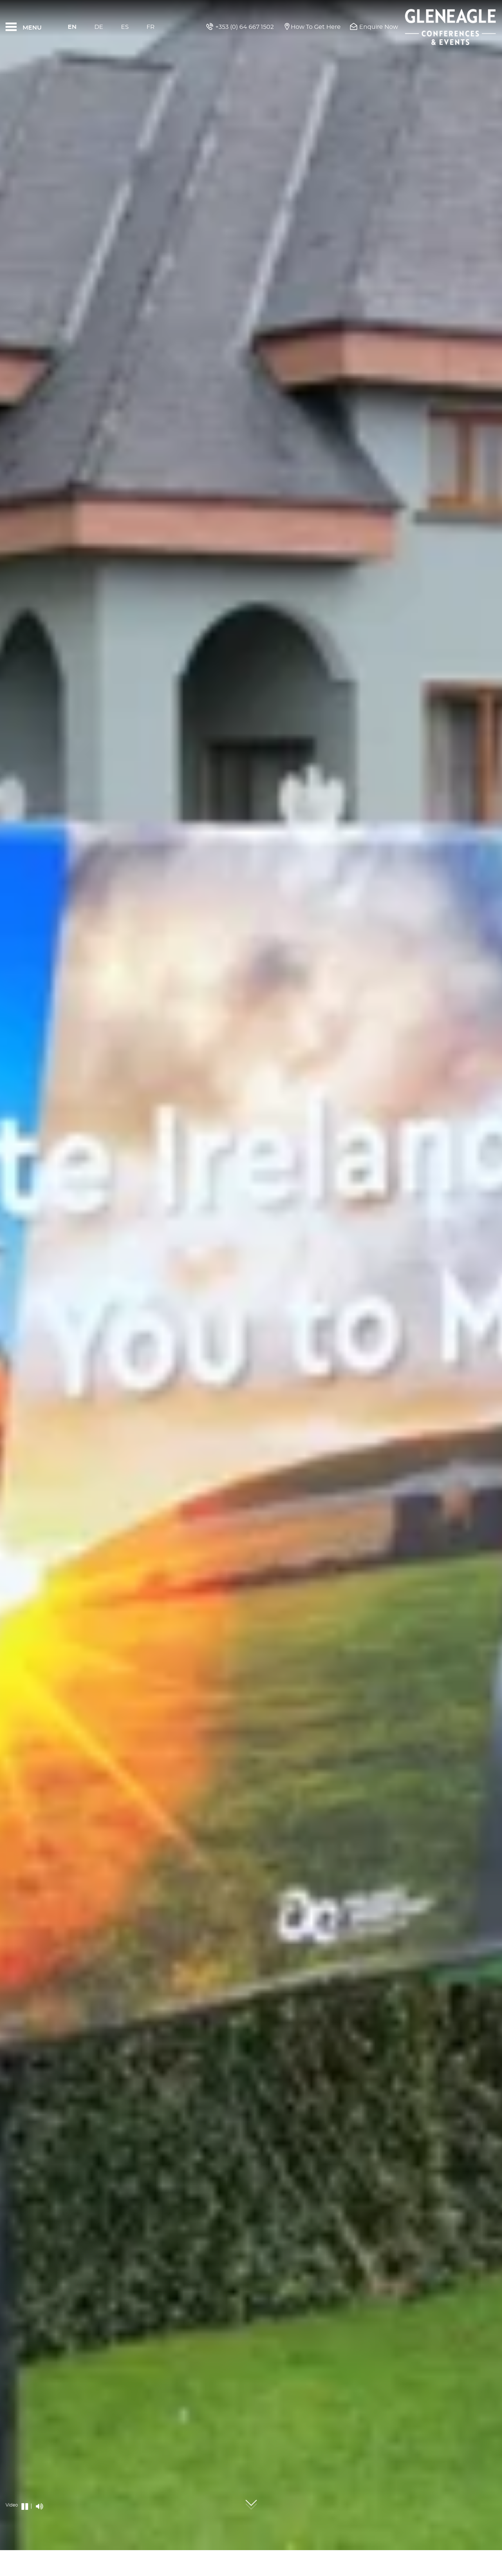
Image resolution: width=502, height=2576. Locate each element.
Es (125, 27)
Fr (150, 27)
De (98, 27)
